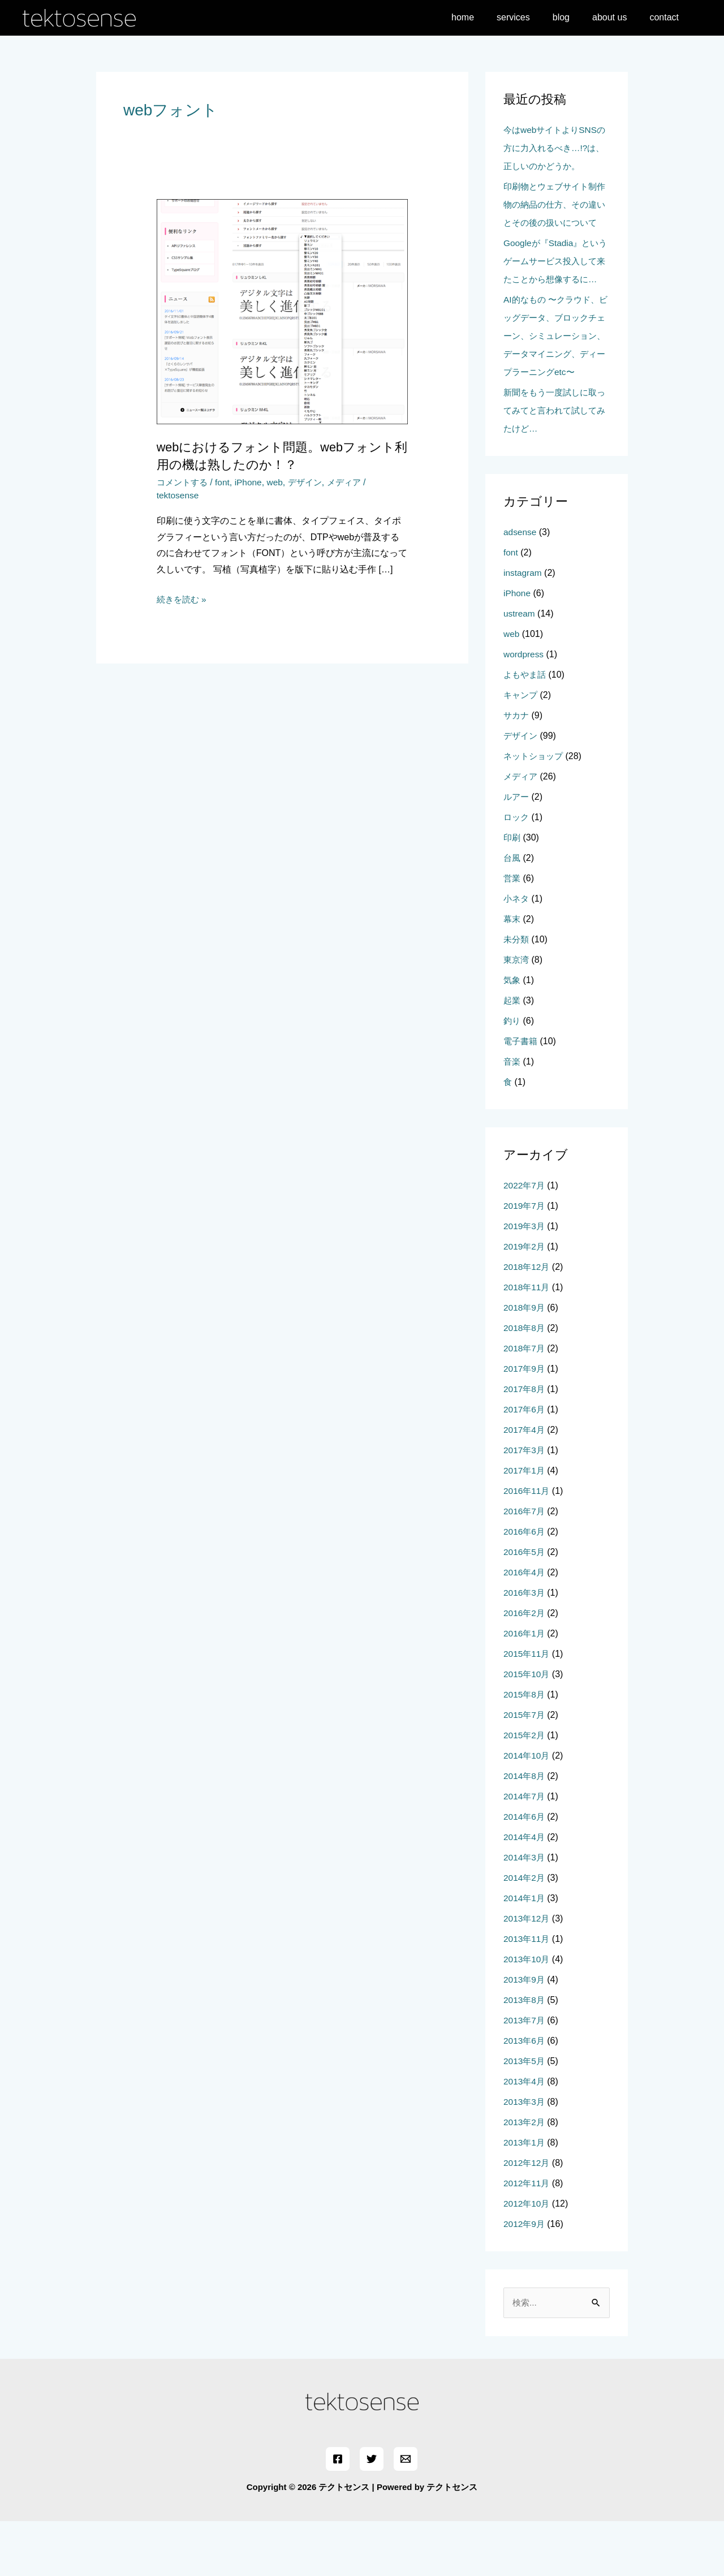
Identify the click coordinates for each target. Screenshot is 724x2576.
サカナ (517, 769)
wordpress (524, 708)
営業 (512, 932)
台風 (512, 912)
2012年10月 (527, 2258)
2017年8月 (525, 1443)
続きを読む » (183, 600)
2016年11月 (527, 1545)
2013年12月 (527, 1973)
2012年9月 (525, 2278)
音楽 (512, 1116)
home (483, 17)
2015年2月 (525, 1789)
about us (616, 17)
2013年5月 (525, 2115)
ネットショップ (535, 810)
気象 (512, 1034)
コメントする (184, 482)
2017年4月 (525, 1484)
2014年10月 (527, 1810)
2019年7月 (525, 1260)
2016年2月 (525, 1667)
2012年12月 (527, 2217)
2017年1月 (525, 1525)
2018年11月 (527, 1341)
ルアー (517, 851)
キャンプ (521, 749)
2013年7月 (525, 2074)
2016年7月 (525, 1565)
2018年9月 (525, 1362)
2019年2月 (525, 1301)
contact (666, 17)
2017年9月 (525, 1423)
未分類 (517, 993)
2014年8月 (525, 1830)
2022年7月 (525, 1239)
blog (572, 17)
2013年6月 (525, 2095)
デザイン (312, 482)
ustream (519, 668)
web (280, 482)
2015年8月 (525, 1749)
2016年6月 (525, 1586)
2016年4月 (525, 1626)
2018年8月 (525, 1382)
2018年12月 (527, 1321)
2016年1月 (525, 1687)
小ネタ (517, 953)
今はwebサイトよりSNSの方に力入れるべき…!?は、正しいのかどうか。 (553, 148)
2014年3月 (525, 1911)
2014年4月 (525, 1891)
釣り (512, 1075)
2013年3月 (525, 2156)
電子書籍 (521, 1095)
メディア (353, 482)
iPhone (253, 482)
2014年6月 (525, 1871)
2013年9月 (525, 2034)
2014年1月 (525, 1952)
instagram (523, 627)
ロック (517, 871)
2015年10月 (527, 1728)
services (529, 17)
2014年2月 (525, 1932)
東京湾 (517, 1014)
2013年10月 (527, 2013)
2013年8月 (525, 2054)
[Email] (404, 2514)
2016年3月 (525, 1647)
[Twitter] (371, 2514)
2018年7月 (525, 1402)
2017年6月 (525, 1463)
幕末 (512, 973)
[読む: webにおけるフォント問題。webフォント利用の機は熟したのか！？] (282, 311)
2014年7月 (525, 1850)
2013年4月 (525, 2135)
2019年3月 (525, 1280)
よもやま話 (526, 729)
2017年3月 (525, 1504)
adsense (520, 586)
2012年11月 (527, 2237)
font (226, 482)
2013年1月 (525, 2197)
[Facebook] (339, 2514)
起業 (512, 1054)
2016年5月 (525, 1606)
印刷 (512, 892)
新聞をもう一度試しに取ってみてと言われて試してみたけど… (553, 465)
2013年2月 (525, 2176)
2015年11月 (527, 1708)
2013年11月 (527, 1993)
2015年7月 (525, 1769)
